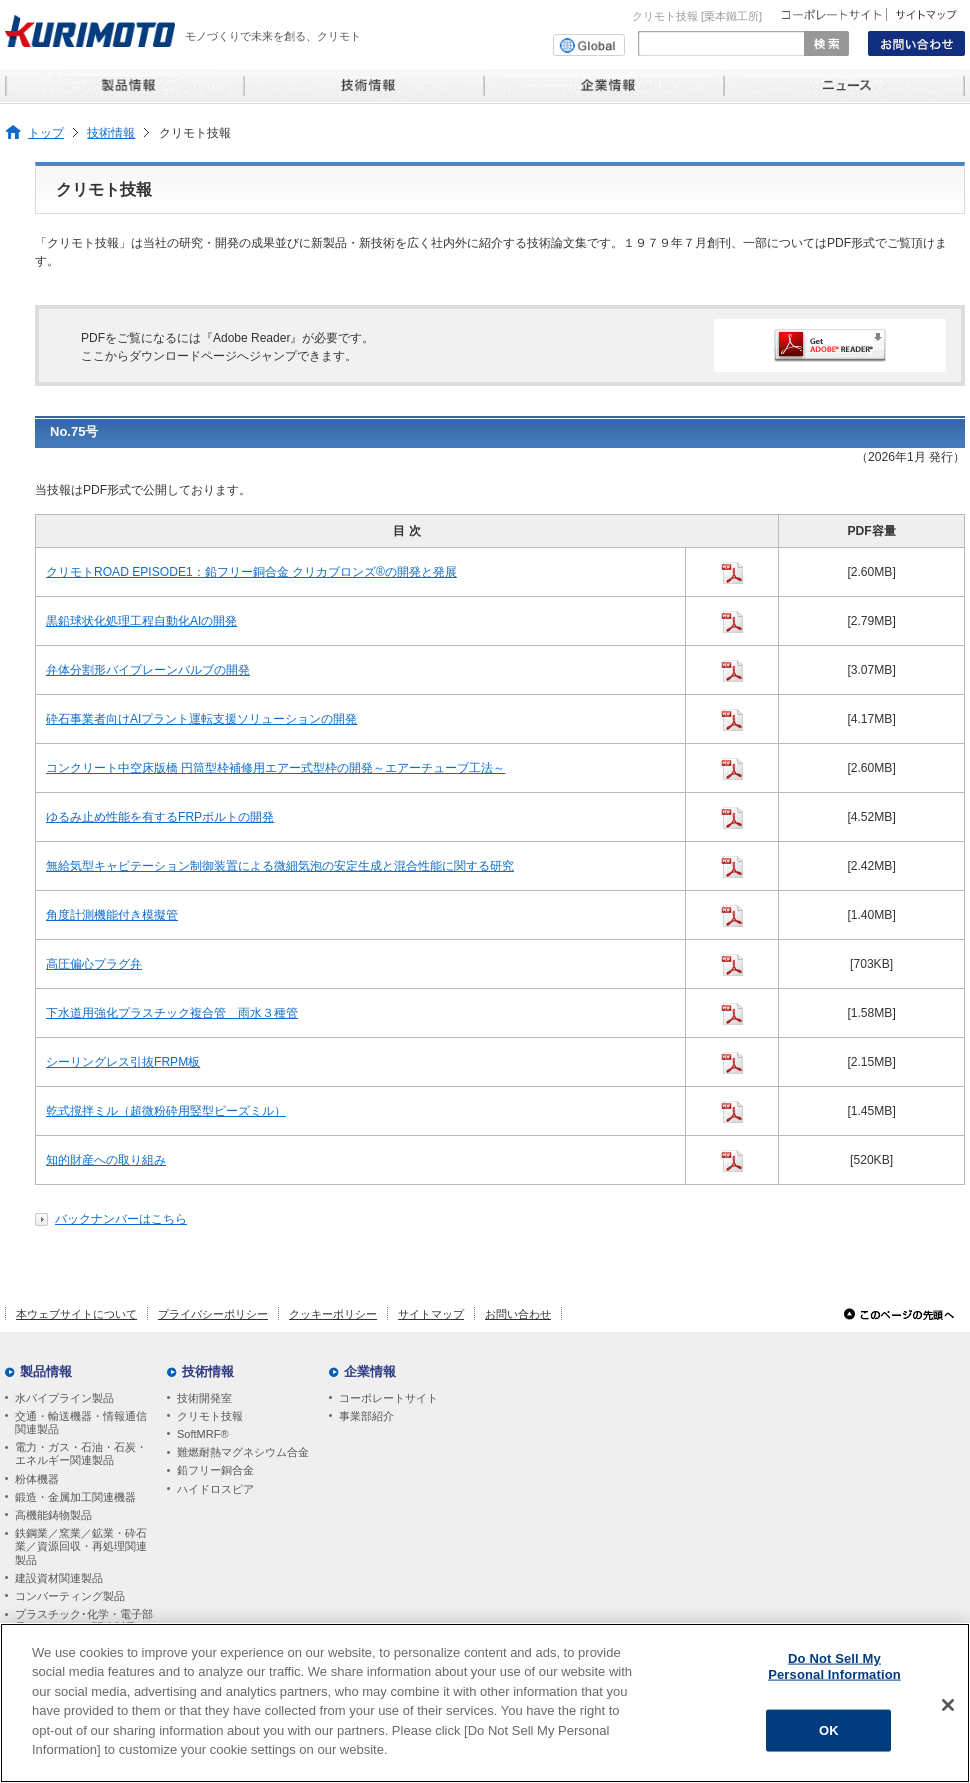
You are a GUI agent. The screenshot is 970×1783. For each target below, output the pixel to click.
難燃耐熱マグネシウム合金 (243, 1452)
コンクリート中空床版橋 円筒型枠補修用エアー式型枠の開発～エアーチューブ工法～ (275, 768)
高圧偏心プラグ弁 (94, 964)
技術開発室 (204, 1398)
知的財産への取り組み (106, 1160)
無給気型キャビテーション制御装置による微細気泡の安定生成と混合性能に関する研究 (280, 866)
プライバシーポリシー (213, 1314)
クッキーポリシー (333, 1314)
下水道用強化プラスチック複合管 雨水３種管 (172, 1013)
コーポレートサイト (388, 1398)
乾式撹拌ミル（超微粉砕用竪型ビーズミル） (166, 1111)
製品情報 (46, 1371)
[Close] (948, 1706)
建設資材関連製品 (59, 1578)
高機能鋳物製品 (53, 1515)
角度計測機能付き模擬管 (112, 915)
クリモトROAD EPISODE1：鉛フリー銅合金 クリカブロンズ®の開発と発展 (251, 572)
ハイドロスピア (215, 1489)
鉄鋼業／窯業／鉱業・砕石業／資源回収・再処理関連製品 (81, 1546)
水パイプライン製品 (64, 1398)
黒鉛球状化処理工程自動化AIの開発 (141, 621)
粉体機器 (37, 1479)
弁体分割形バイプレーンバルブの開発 (148, 670)
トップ (46, 132)
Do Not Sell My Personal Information (834, 1667)
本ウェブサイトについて (76, 1314)
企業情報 (370, 1371)
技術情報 (111, 132)
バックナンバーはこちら (121, 1219)
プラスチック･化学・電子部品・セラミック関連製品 (84, 1620)
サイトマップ (431, 1314)
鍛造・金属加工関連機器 (75, 1497)
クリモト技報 (210, 1416)
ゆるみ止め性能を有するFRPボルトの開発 (160, 817)
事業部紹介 (366, 1416)
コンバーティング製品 (70, 1596)
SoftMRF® (203, 1434)
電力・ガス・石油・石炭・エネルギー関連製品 (81, 1453)
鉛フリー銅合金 (215, 1470)
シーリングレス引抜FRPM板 (123, 1062)
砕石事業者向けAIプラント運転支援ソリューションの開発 (201, 719)
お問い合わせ (518, 1314)
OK (829, 1731)
